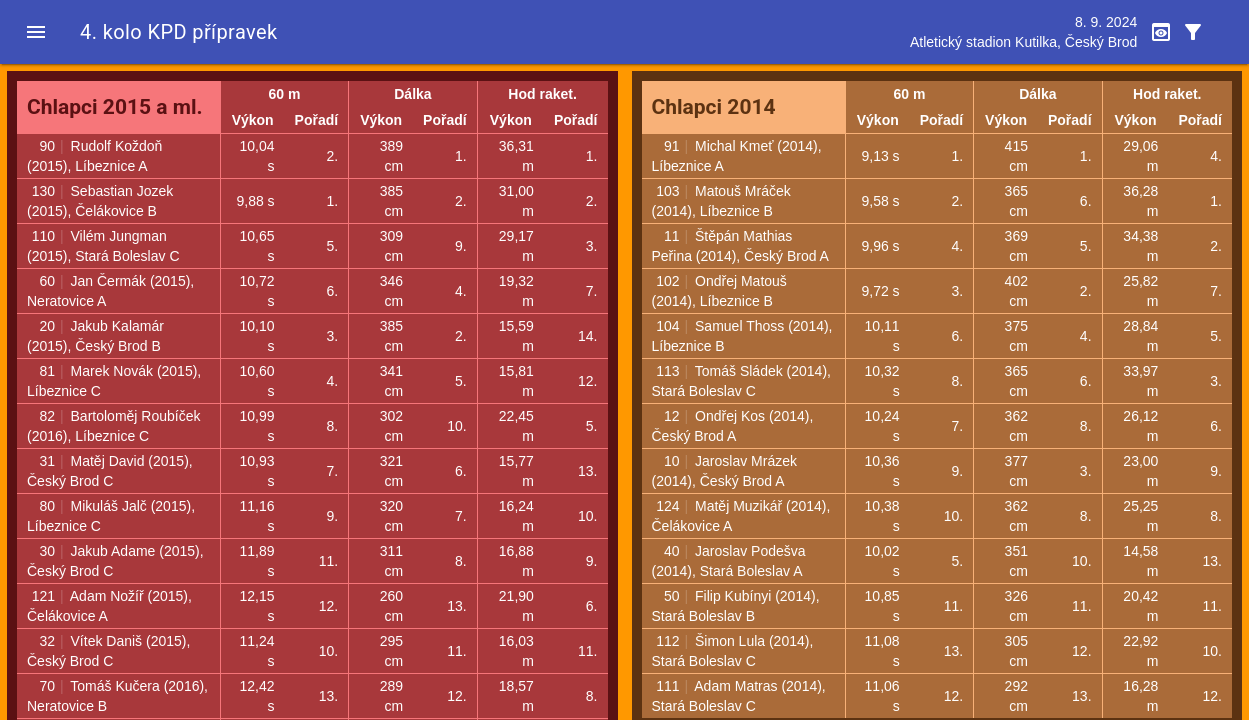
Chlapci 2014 (714, 107)
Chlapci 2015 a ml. (115, 107)
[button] (36, 32)
